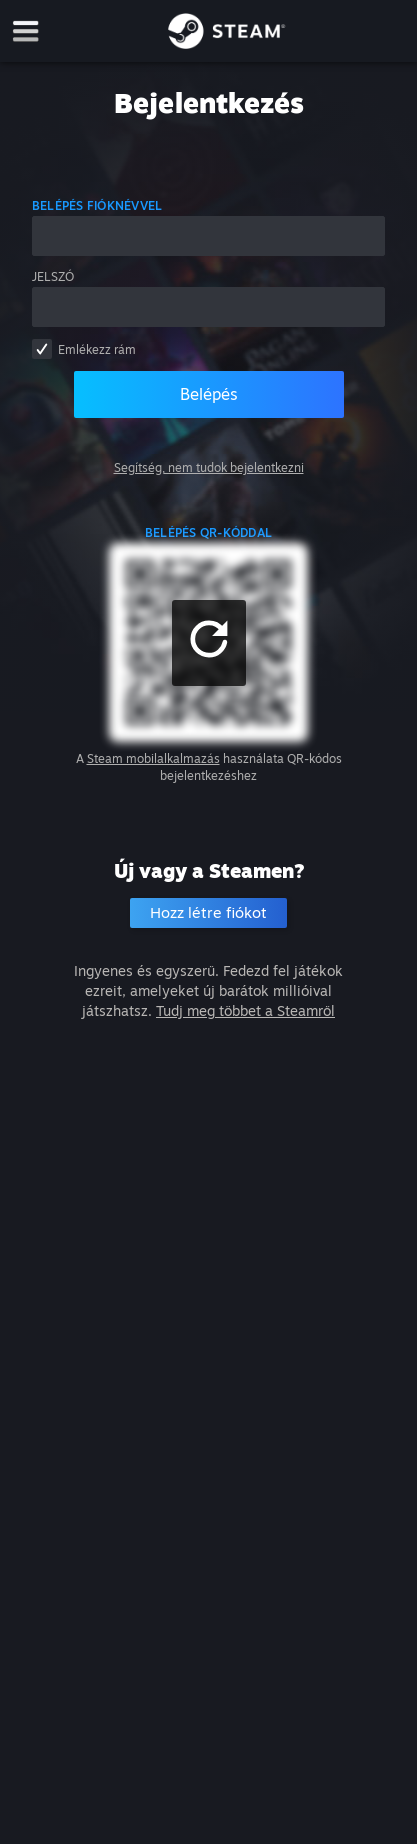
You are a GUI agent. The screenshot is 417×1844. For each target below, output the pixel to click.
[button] (209, 643)
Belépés (209, 394)
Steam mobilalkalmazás (153, 758)
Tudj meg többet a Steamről (245, 1010)
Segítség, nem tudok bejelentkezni (209, 467)
